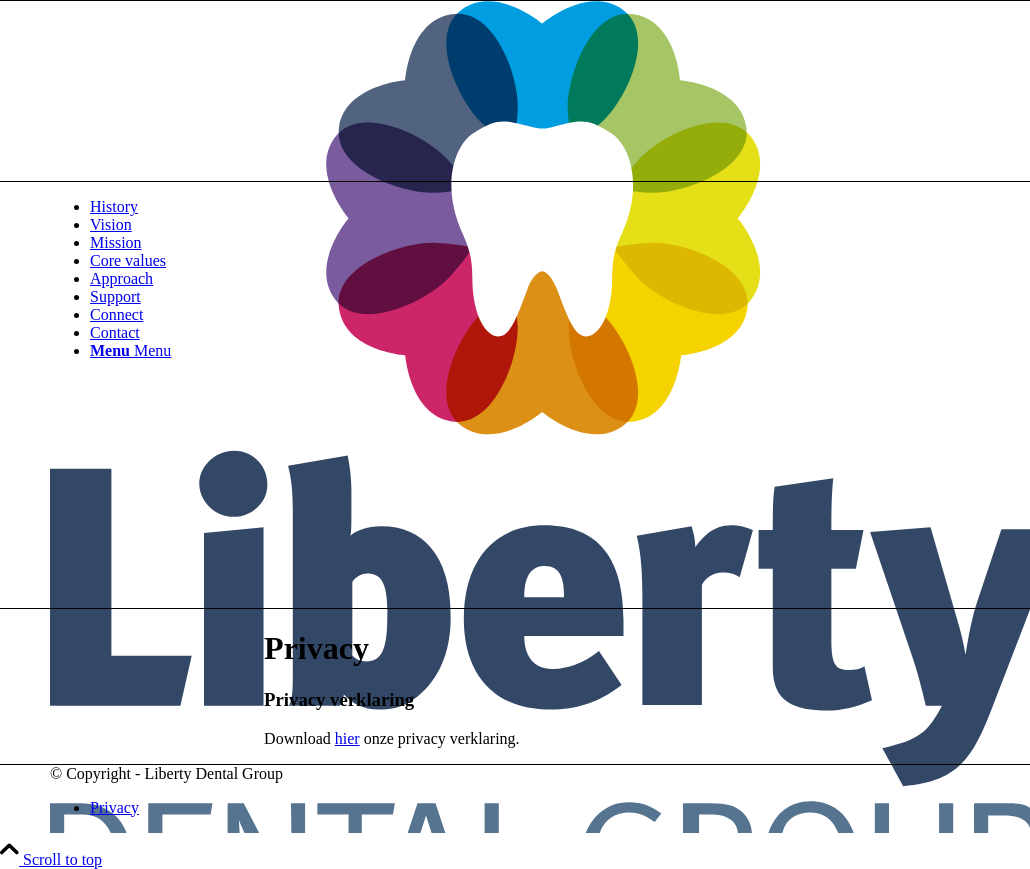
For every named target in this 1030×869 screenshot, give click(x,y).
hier (347, 738)
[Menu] (130, 350)
